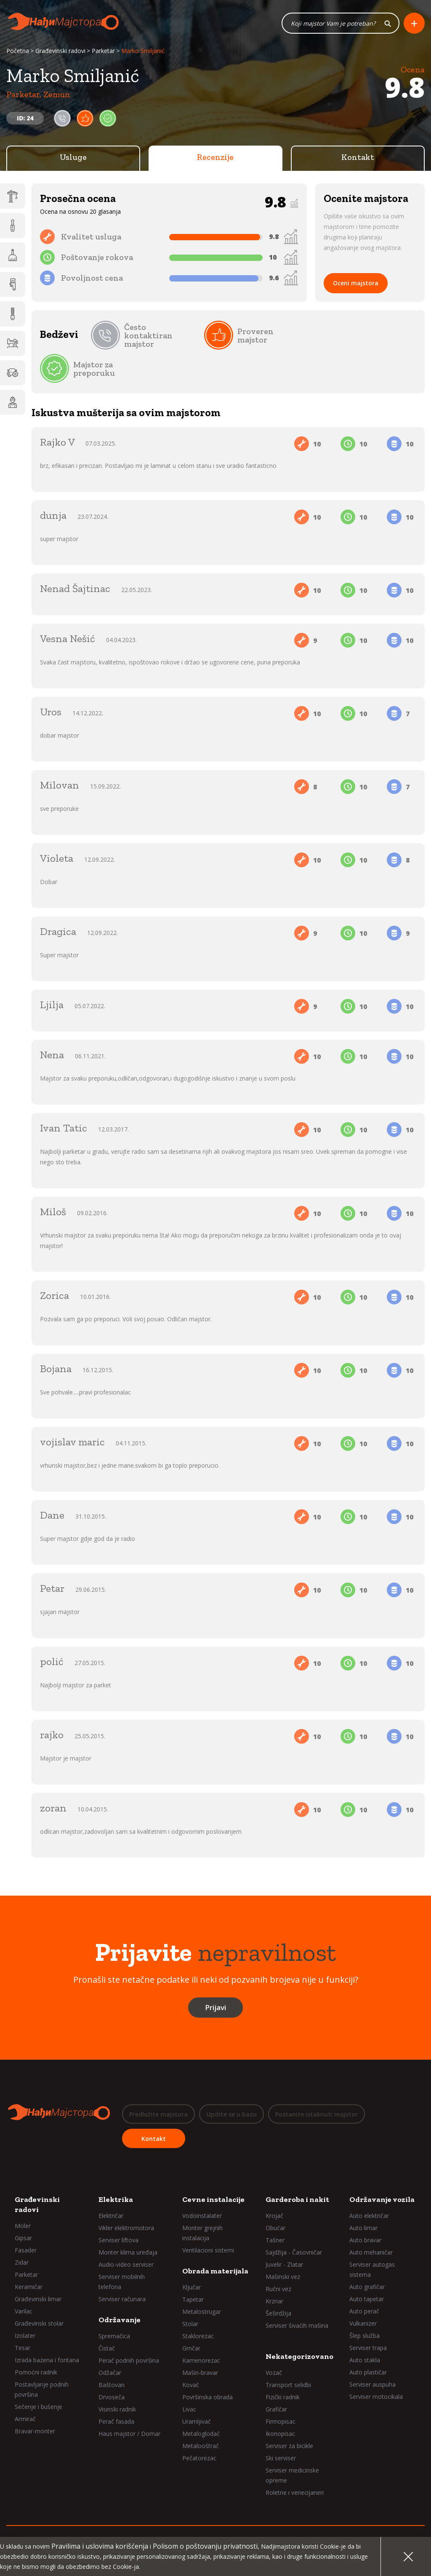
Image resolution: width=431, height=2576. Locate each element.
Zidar (22, 2262)
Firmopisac (280, 2421)
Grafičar (276, 2409)
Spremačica (114, 2336)
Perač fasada (116, 2421)
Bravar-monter (35, 2431)
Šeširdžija (278, 2313)
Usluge (73, 158)
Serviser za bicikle (289, 2445)
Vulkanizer (363, 2323)
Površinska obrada (207, 2397)
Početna (17, 52)
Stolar (190, 2323)
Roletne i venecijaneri (295, 2492)
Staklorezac (198, 2336)
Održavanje (119, 2319)
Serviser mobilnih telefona (121, 2281)
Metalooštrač (200, 2445)
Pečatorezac (199, 2458)
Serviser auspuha (372, 2384)
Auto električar (369, 2215)
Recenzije (215, 158)
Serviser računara (122, 2298)
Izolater (25, 2335)
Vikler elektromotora (126, 2227)
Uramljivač (196, 2421)
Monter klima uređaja (127, 2252)
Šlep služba (364, 2335)
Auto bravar (365, 2240)
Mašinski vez (283, 2276)
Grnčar (191, 2348)
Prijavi (215, 2008)
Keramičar (29, 2286)
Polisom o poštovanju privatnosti (205, 2546)
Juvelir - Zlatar (284, 2264)
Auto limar (363, 2227)
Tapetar (193, 2299)
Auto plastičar (368, 2372)
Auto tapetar (366, 2298)
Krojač (274, 2215)
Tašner (275, 2240)
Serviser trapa (368, 2347)
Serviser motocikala (376, 2396)
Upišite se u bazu (231, 2115)
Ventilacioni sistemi (208, 2250)
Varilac (23, 2311)
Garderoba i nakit (297, 2199)
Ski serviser (281, 2458)
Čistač (106, 2348)
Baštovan (111, 2384)
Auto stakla (364, 2360)
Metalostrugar (201, 2311)
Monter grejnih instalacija (202, 2232)
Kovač (190, 2384)
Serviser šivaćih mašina (297, 2325)
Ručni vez (278, 2288)
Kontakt (357, 158)
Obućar (275, 2227)
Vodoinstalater (202, 2215)
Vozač (274, 2372)
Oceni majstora (355, 284)
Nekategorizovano (299, 2356)
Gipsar (23, 2237)
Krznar (274, 2301)
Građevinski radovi (60, 52)
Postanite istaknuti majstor (316, 2115)
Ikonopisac (280, 2433)
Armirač (25, 2418)
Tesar (22, 2347)
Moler (23, 2225)
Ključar (191, 2287)
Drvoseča (111, 2397)
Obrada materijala (215, 2270)
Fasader (26, 2250)
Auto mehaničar (371, 2252)
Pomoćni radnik (36, 2372)
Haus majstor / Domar (129, 2433)
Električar (110, 2215)
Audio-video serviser (126, 2264)
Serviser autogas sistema (372, 2269)
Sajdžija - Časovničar (294, 2252)
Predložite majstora (158, 2115)
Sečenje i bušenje (38, 2406)
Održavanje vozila (382, 2199)
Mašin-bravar (200, 2372)
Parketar (103, 52)
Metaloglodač (201, 2433)
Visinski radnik (117, 2409)
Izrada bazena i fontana (47, 2360)
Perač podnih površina (128, 2360)
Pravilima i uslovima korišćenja (99, 2546)
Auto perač (364, 2311)
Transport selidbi (288, 2384)
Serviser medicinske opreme (292, 2475)
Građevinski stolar (39, 2323)
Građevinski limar (38, 2298)
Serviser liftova (118, 2240)
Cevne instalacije (213, 2199)
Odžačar (109, 2372)
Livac (189, 2409)
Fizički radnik (283, 2397)
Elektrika (115, 2199)
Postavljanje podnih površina (42, 2389)
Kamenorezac (201, 2360)
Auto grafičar (367, 2286)
